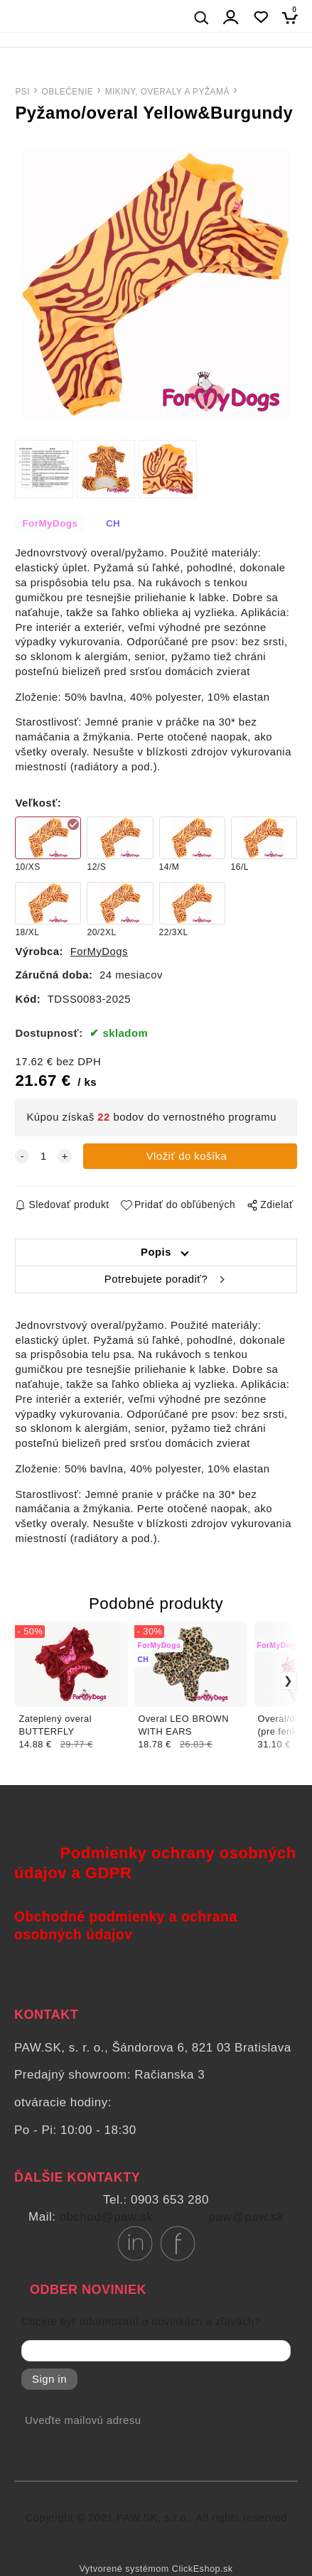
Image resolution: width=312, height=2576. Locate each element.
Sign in (49, 2379)
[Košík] (294, 17)
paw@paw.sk (246, 2217)
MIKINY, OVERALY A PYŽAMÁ (167, 92)
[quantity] (43, 1156)
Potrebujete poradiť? (156, 1279)
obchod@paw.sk (107, 2217)
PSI (22, 92)
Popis (156, 1252)
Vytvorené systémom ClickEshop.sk (155, 2569)
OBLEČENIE (68, 92)
